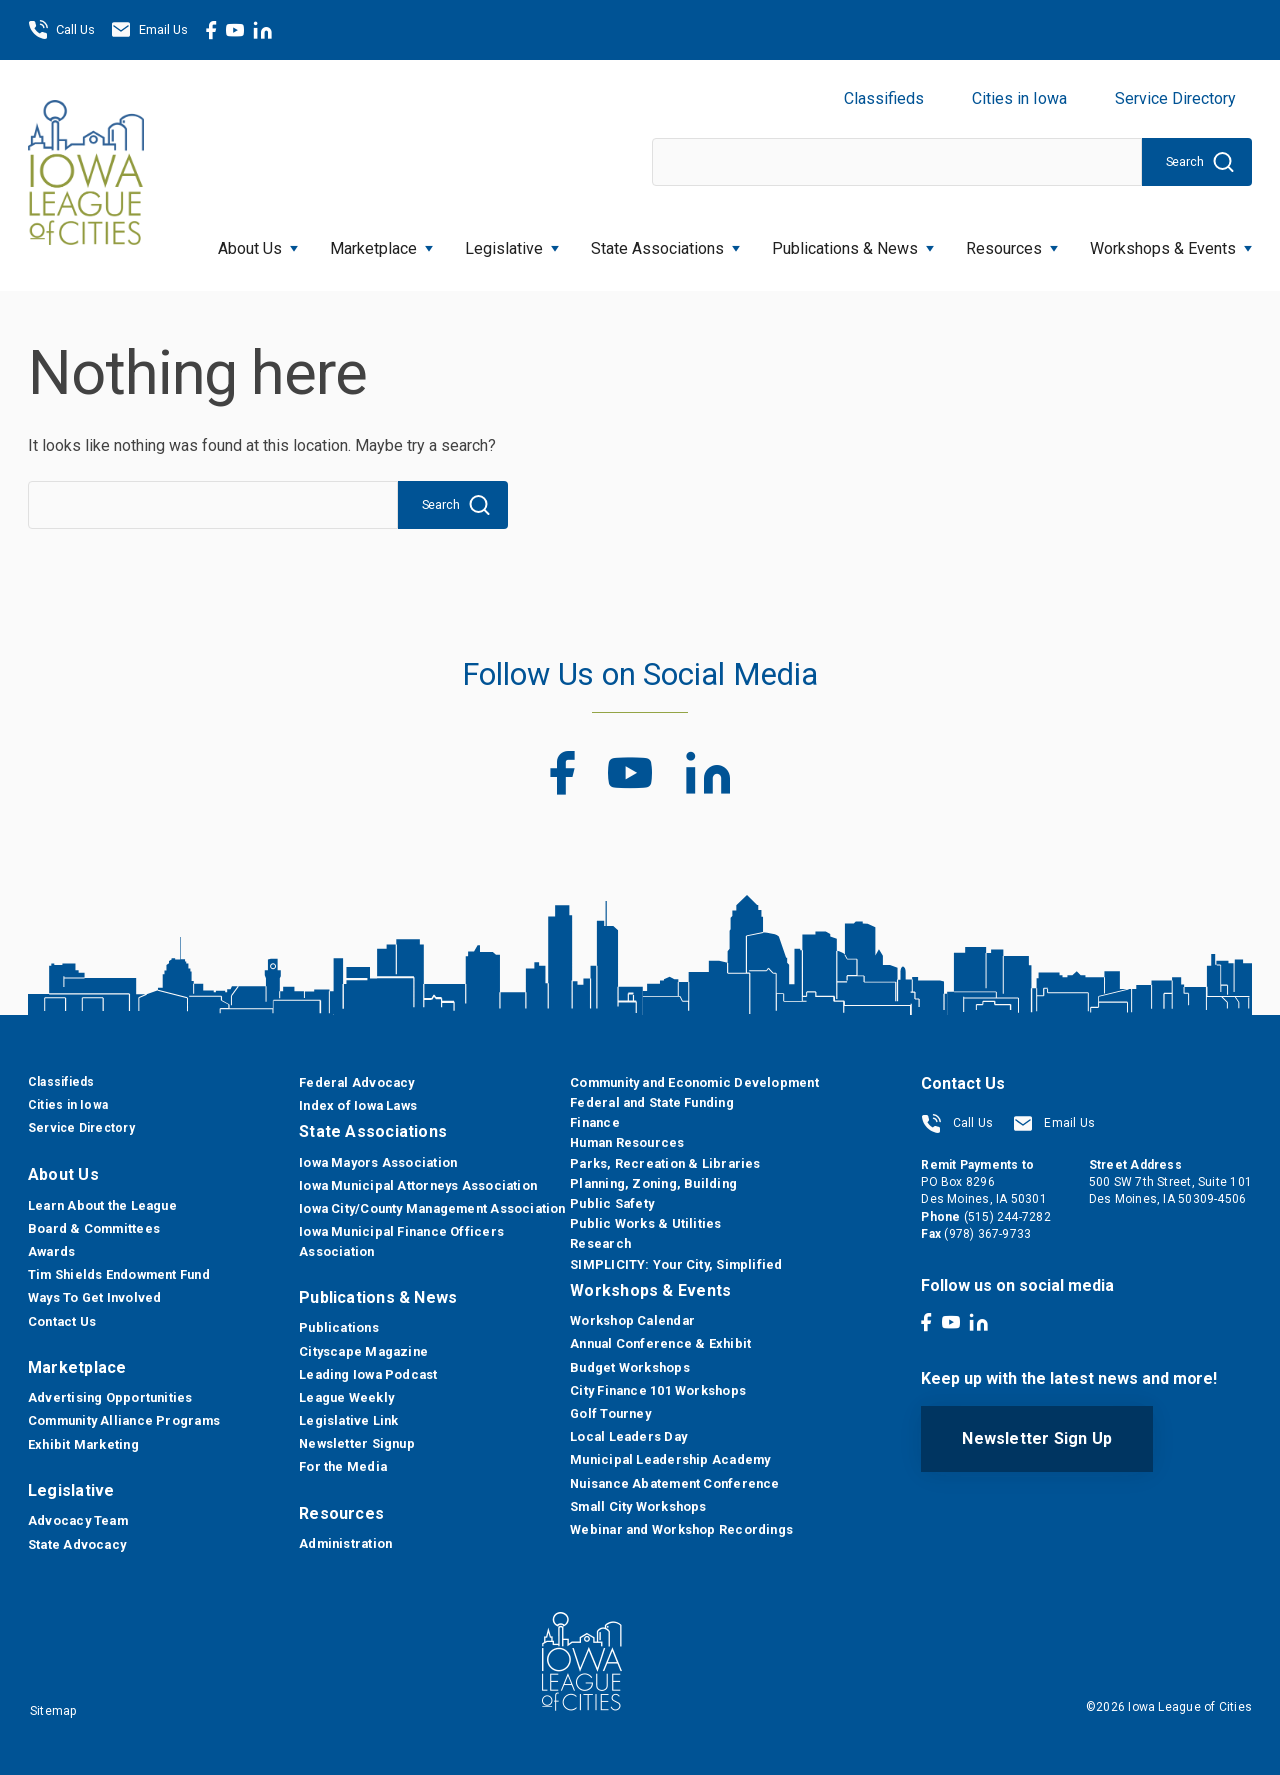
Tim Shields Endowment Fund (119, 1274)
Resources (1012, 242)
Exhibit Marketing (83, 1444)
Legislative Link (349, 1420)
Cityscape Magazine (363, 1351)
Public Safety (612, 1203)
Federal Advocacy (357, 1082)
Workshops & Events (1171, 242)
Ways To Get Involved (94, 1297)
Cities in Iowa (1019, 98)
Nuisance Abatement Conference (674, 1483)
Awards (51, 1251)
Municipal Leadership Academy (670, 1459)
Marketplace (381, 242)
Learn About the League (102, 1205)
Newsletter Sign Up (1037, 1438)
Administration (345, 1543)
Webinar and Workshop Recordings (681, 1529)
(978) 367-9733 (987, 1234)
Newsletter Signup (357, 1443)
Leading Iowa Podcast (368, 1374)
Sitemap (53, 1711)
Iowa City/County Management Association (432, 1208)
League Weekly (346, 1397)
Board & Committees (94, 1228)
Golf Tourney (610, 1413)
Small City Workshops (638, 1506)
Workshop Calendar (632, 1320)
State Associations (665, 242)
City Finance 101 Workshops (658, 1390)
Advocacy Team (78, 1520)
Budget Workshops (630, 1367)
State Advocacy (77, 1544)
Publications (339, 1327)
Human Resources (627, 1142)
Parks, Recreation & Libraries (665, 1163)
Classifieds (884, 98)
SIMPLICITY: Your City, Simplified (676, 1264)
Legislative (512, 242)
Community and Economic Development (694, 1082)
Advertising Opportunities (110, 1397)
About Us (258, 242)
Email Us (149, 30)
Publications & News (853, 242)
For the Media (343, 1466)
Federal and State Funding (652, 1102)
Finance (595, 1122)
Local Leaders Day (628, 1436)
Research (600, 1243)
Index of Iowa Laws (358, 1105)
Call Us (61, 30)
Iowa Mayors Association (378, 1162)
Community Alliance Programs (124, 1420)
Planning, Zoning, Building (653, 1183)
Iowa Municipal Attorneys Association (418, 1185)
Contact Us (62, 1321)
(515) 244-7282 (1007, 1217)
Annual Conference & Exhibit (660, 1343)
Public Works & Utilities (645, 1223)
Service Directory (1175, 98)
